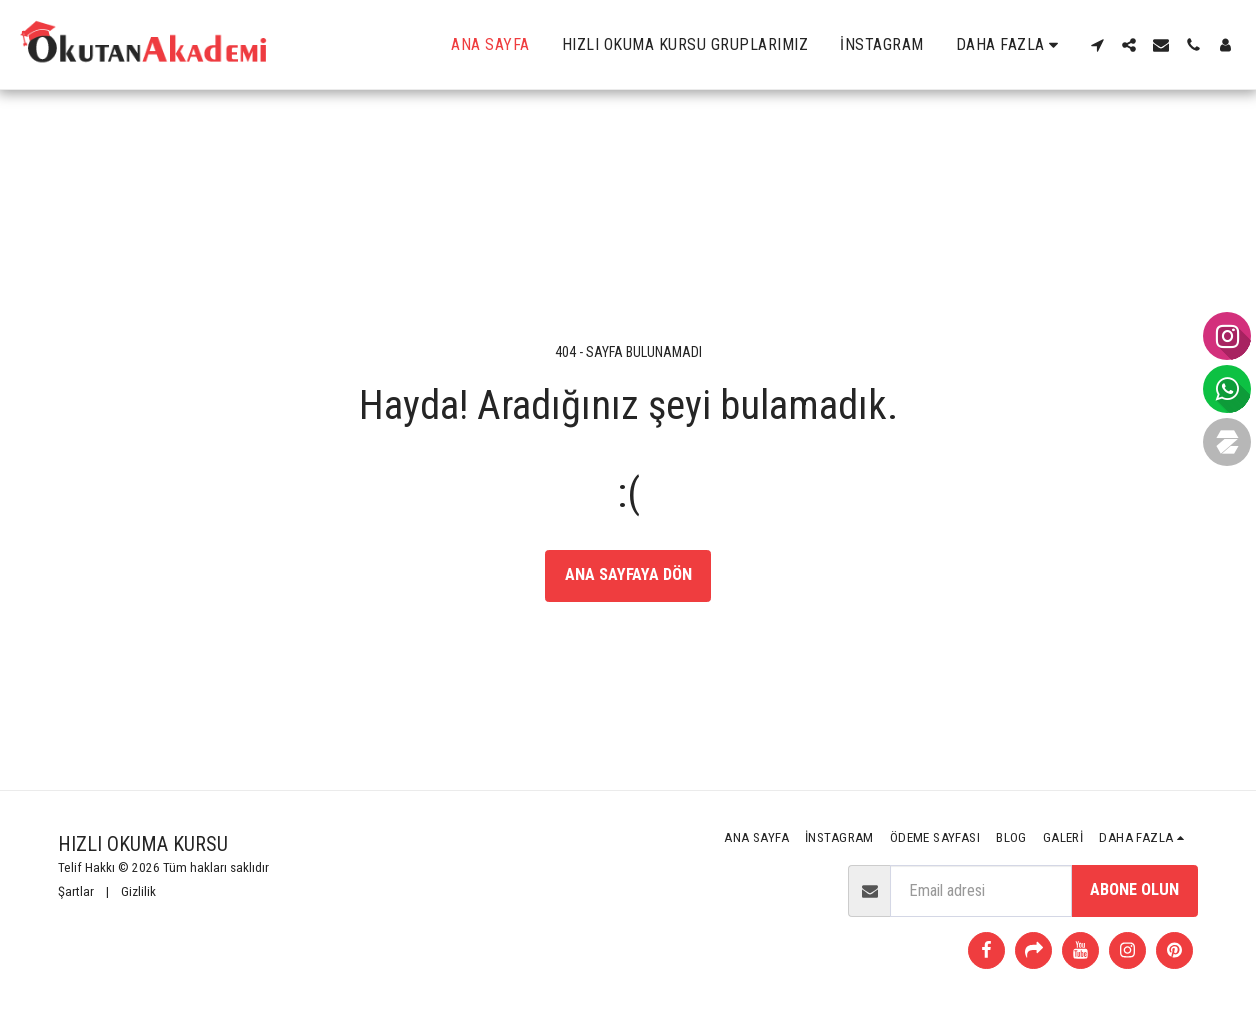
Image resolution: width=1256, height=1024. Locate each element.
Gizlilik (138, 891)
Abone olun (1134, 889)
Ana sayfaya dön (628, 574)
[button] (1097, 45)
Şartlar (76, 891)
